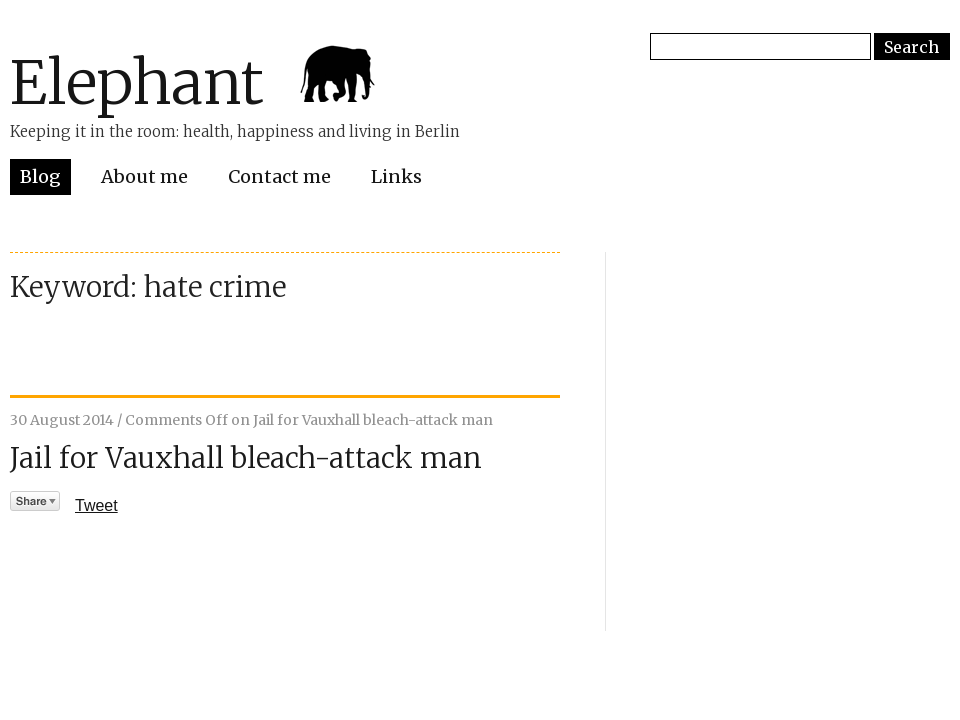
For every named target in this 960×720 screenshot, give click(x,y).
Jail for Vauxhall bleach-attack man (246, 458)
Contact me (279, 176)
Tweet (96, 505)
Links (396, 176)
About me (144, 176)
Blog (40, 176)
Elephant (137, 82)
